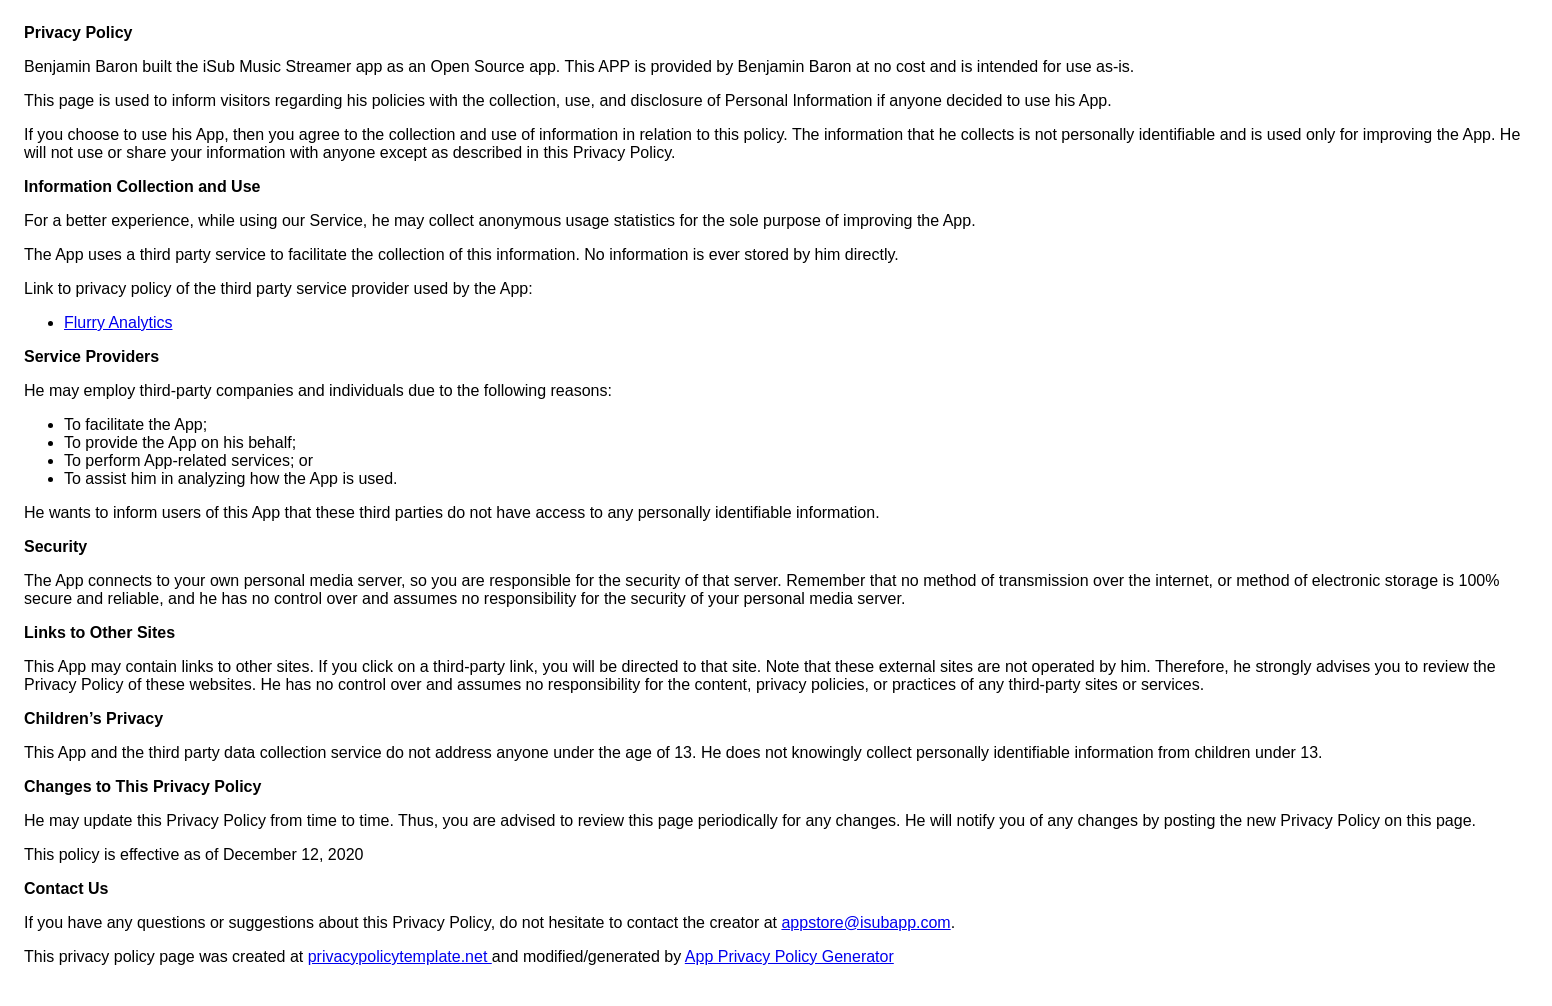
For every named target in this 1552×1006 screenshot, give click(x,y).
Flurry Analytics (118, 322)
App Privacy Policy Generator (789, 956)
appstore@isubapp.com (865, 922)
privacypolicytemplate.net (400, 956)
